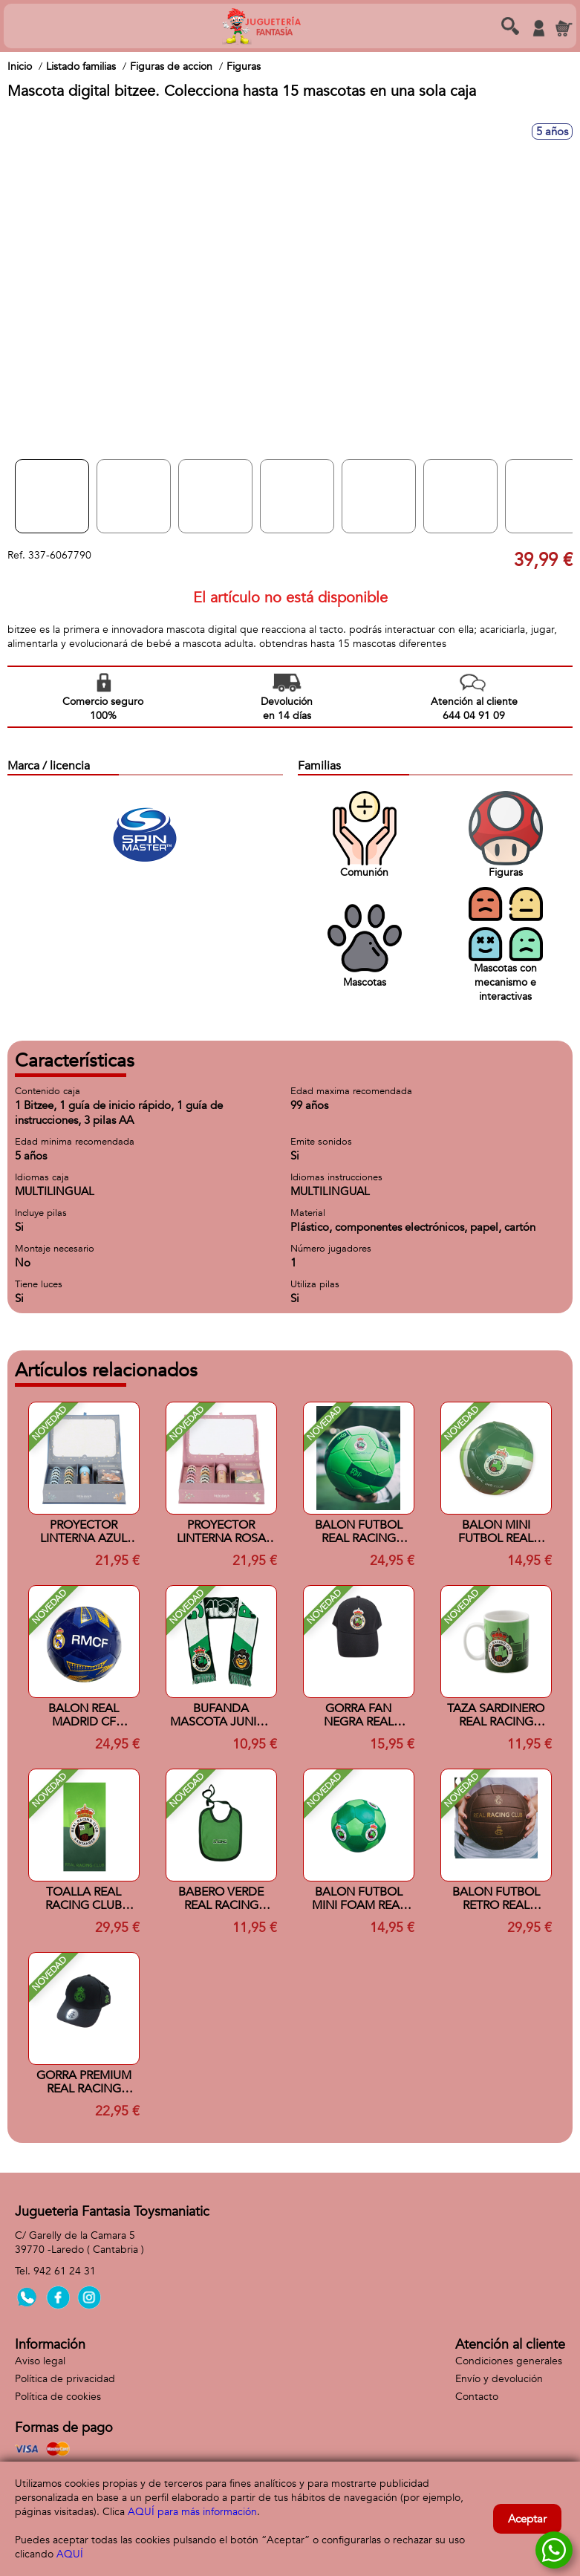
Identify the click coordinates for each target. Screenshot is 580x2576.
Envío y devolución (499, 2379)
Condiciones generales (508, 2361)
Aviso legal (40, 2361)
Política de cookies (58, 2397)
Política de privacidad (65, 2379)
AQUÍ (69, 2554)
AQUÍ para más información (192, 2512)
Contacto (476, 2397)
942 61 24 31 (64, 2271)
